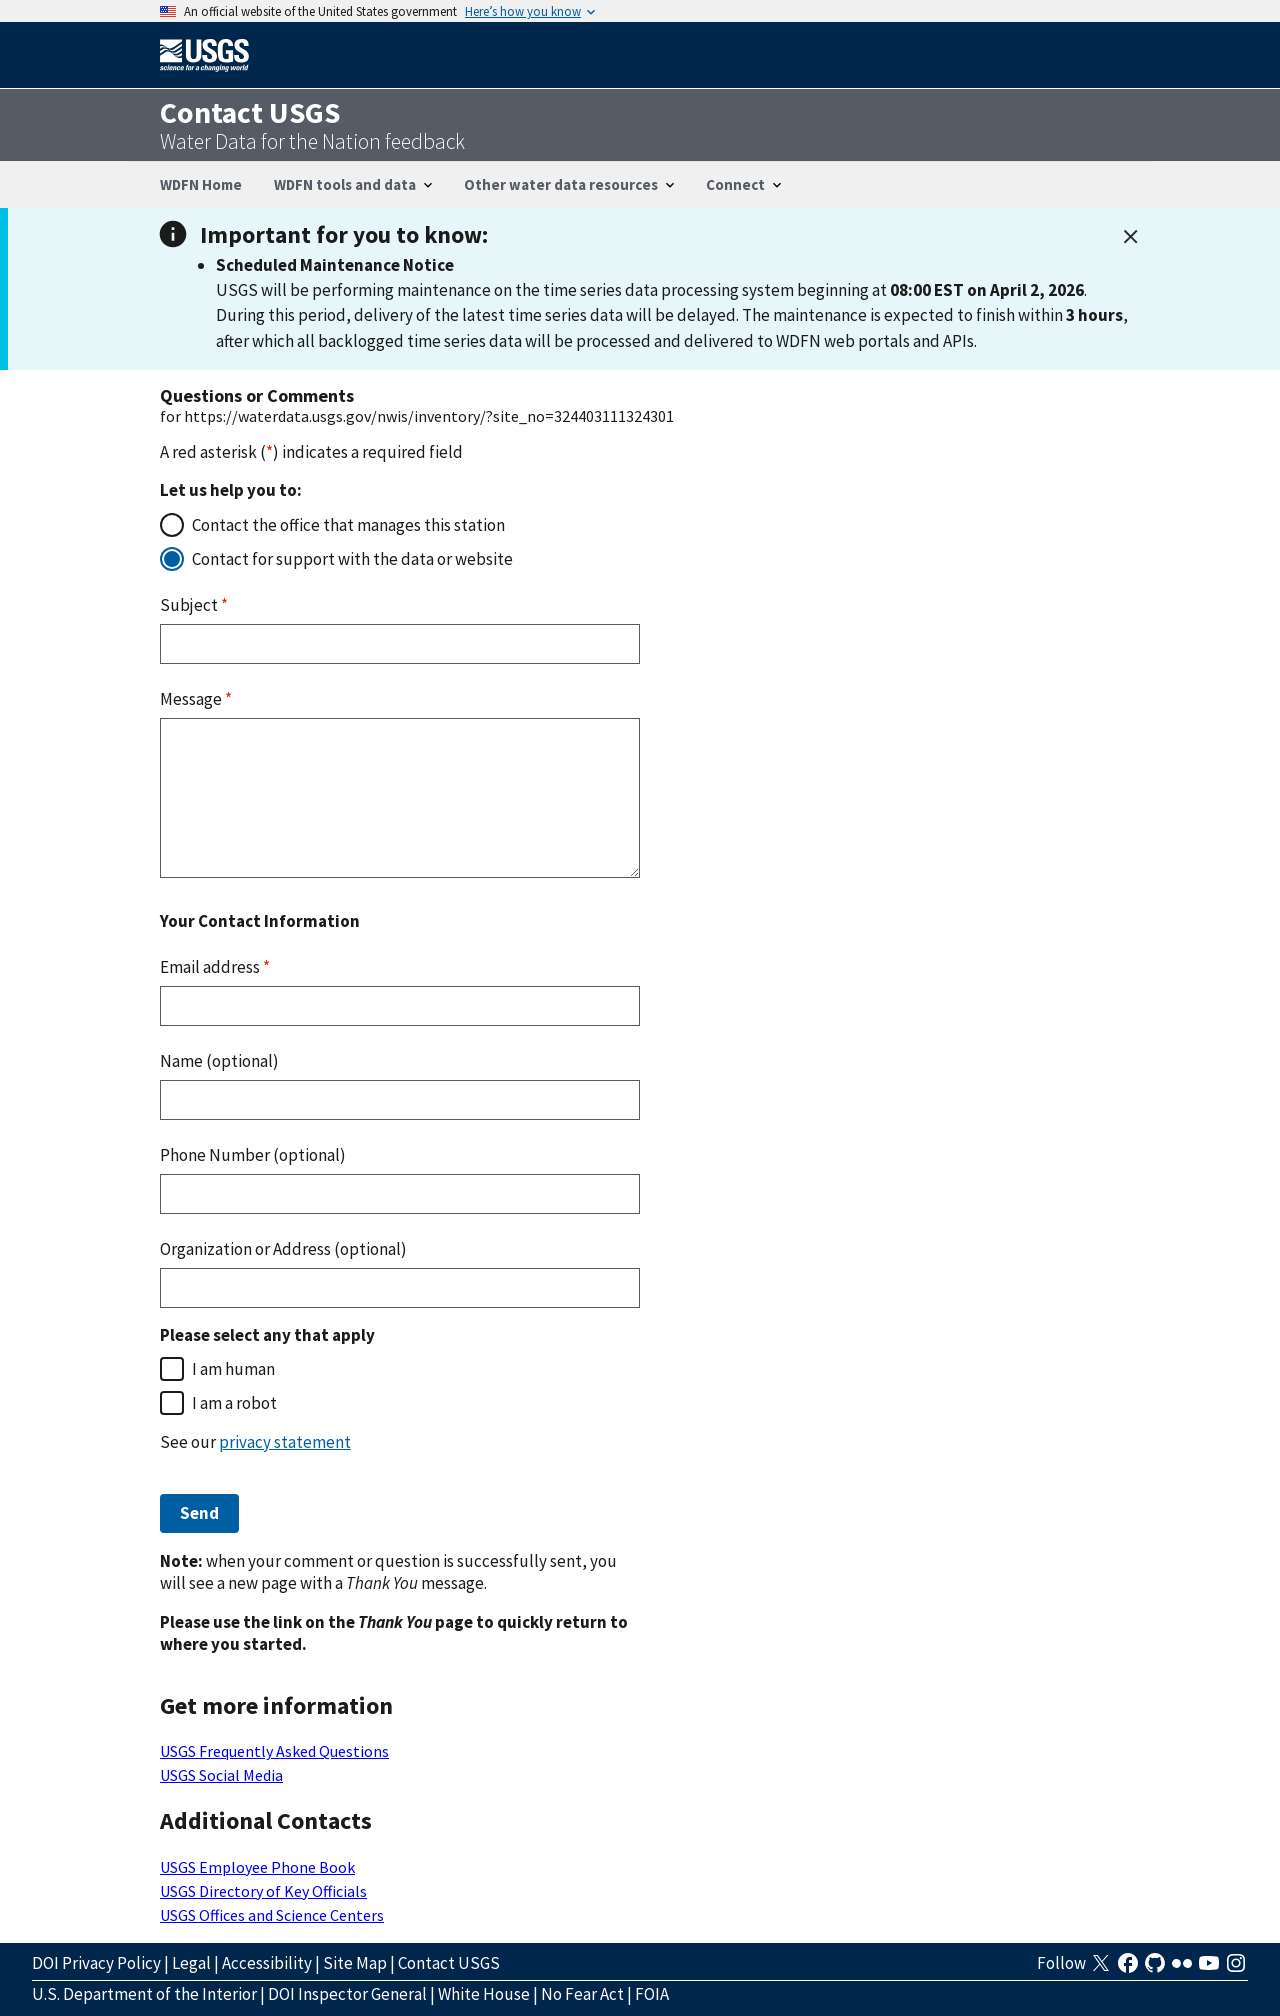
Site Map (355, 1963)
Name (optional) (219, 1061)
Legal (191, 1963)
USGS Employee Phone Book (257, 1867)
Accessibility (267, 1963)
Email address (215, 967)
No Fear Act (582, 1994)
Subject (194, 605)
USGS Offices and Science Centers (272, 1915)
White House (484, 1994)
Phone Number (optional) (253, 1155)
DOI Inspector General (347, 1994)
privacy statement (285, 1442)
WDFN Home (201, 184)
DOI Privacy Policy (96, 1963)
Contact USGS (449, 1963)
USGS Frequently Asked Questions (274, 1751)
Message (196, 699)
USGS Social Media (221, 1775)
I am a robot (234, 1403)
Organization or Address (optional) (283, 1249)
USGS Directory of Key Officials (263, 1891)
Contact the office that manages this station (348, 525)
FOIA (652, 1994)
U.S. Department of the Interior (144, 1994)
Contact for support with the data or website (352, 559)
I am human (233, 1369)
